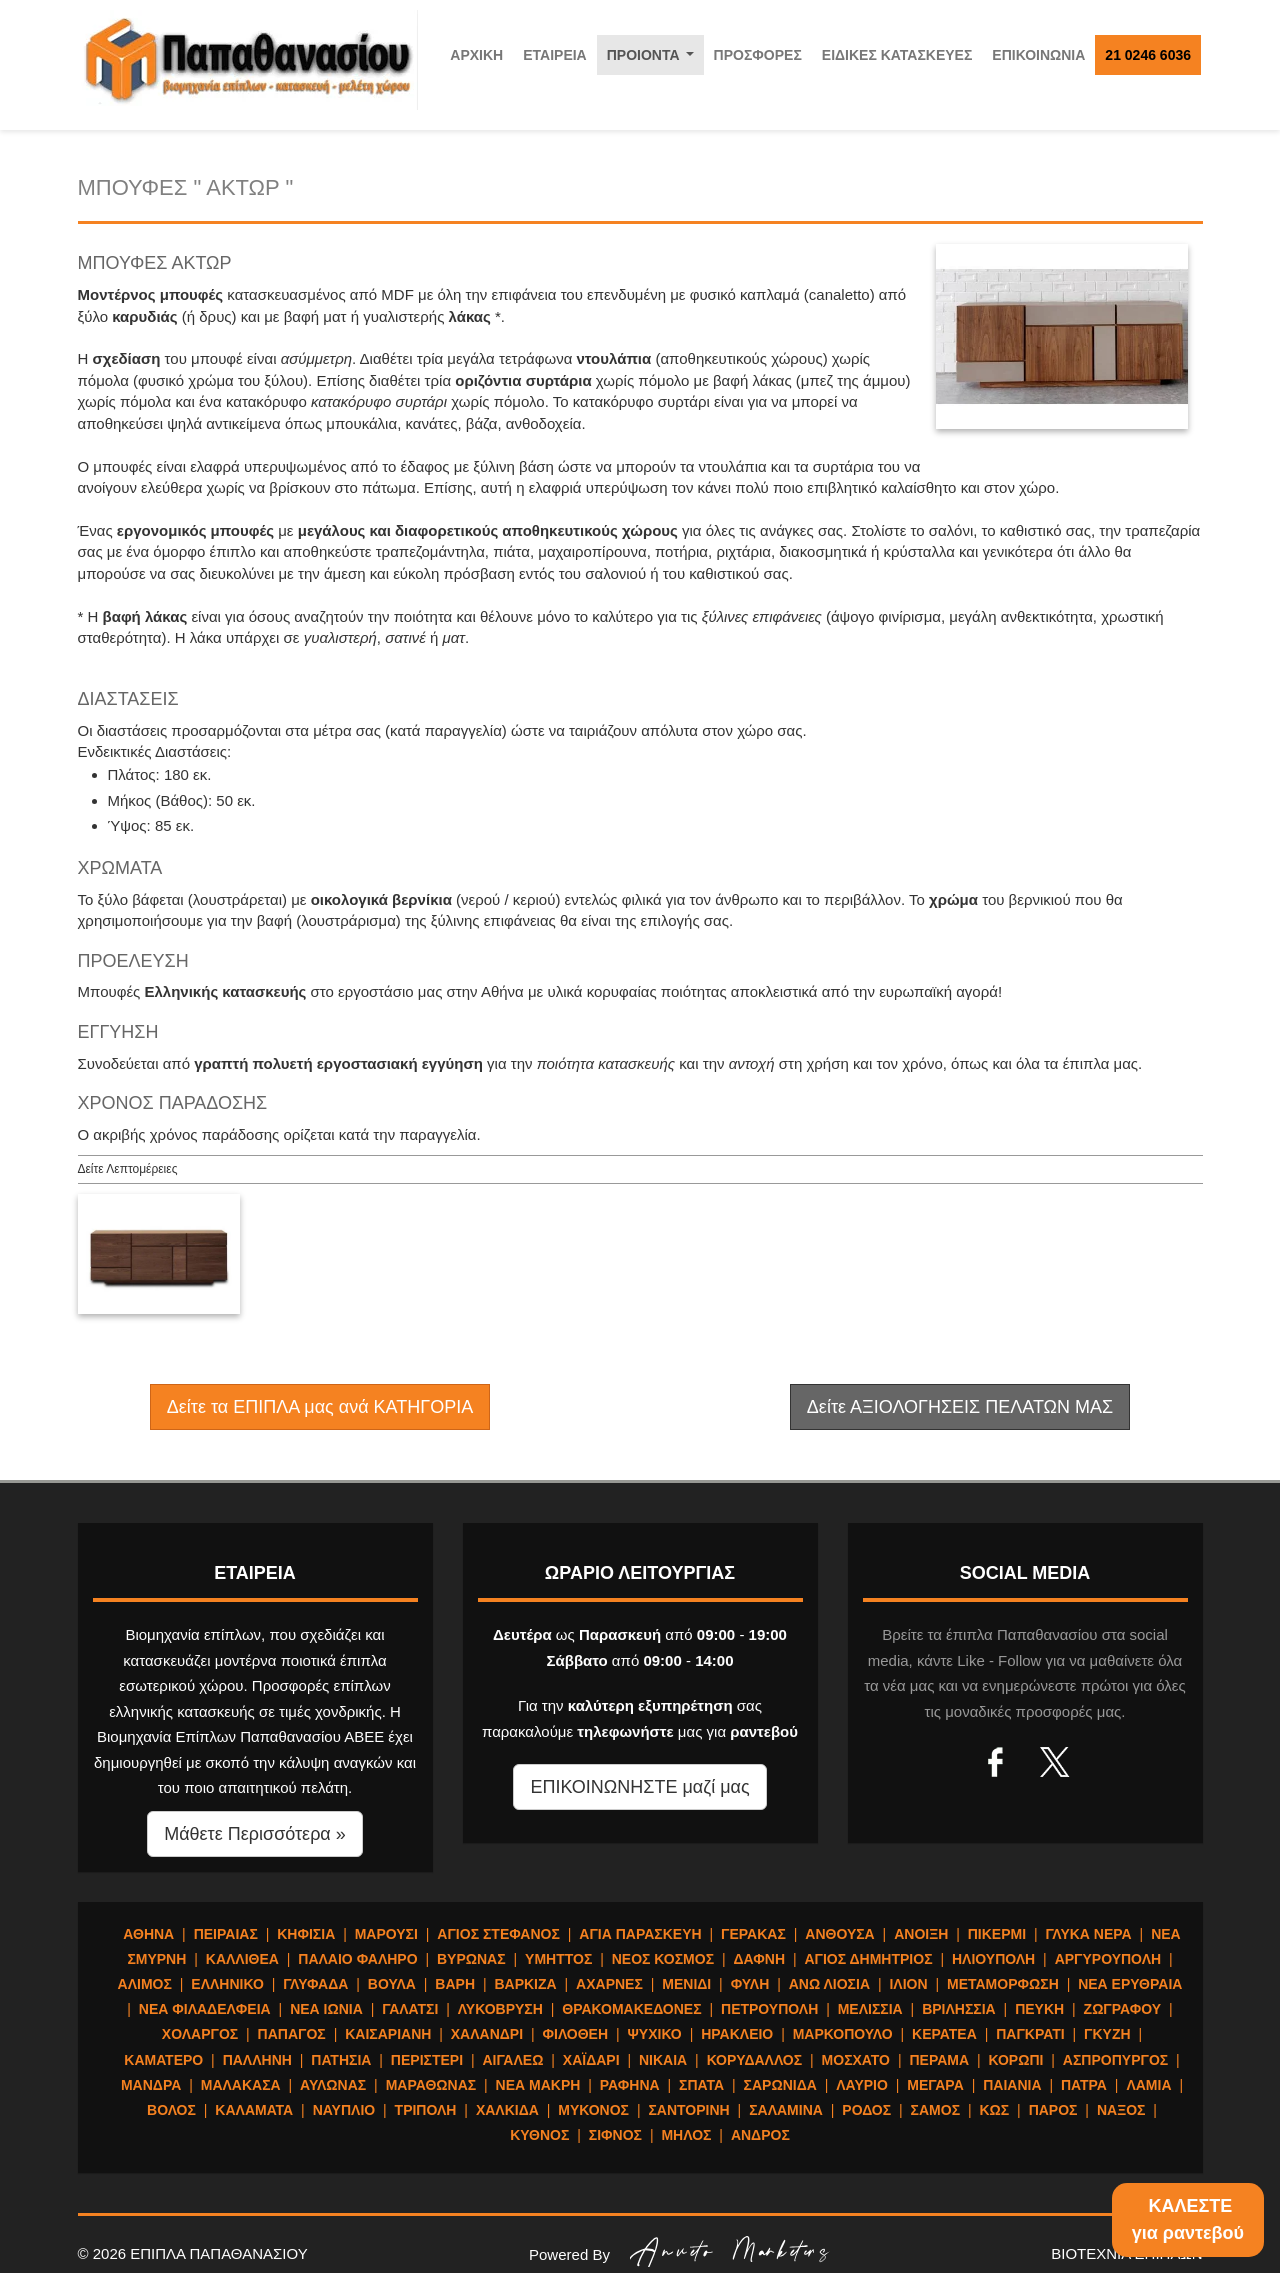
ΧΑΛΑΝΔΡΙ (487, 2034)
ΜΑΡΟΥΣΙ (386, 1934)
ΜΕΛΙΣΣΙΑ (870, 2009)
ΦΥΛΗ (750, 1984)
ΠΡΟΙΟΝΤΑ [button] (654, 60)
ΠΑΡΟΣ (1053, 2110)
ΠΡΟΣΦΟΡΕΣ (758, 55)
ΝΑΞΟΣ (1121, 2110)
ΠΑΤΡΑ (1084, 2085)
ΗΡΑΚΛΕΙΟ (737, 2034)
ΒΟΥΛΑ (392, 1984)
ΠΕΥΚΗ (1039, 2009)
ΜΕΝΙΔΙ (686, 1984)
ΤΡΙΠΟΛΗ (426, 2110)
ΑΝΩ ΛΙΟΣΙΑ (829, 1984)
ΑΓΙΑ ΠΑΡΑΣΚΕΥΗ (640, 1934)
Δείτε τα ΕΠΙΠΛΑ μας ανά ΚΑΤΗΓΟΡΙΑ (320, 1407)
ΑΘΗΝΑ (148, 1934)
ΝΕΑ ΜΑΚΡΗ (538, 2085)
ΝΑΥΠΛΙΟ (344, 2110)
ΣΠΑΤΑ (701, 2085)
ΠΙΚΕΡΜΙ (997, 1934)
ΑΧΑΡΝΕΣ (609, 1984)
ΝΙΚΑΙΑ (663, 2060)
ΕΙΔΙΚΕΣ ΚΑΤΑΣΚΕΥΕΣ (897, 55)
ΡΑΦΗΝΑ (630, 2085)
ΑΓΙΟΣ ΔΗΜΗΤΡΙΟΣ (868, 1959)
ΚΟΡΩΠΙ (1016, 2060)
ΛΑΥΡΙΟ (862, 2085)
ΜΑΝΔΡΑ (151, 2085)
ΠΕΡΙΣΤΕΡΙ (427, 2060)
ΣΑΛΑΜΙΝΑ (786, 2110)
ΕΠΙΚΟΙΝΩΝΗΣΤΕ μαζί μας (639, 1787)
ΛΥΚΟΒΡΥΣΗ (500, 2009)
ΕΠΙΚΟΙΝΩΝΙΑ (1038, 55)
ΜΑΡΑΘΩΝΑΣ (431, 2085)
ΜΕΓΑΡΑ (935, 2085)
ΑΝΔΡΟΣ (760, 2135)
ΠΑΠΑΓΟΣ (292, 2034)
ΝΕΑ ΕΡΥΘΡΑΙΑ (1130, 1984)
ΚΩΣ (994, 2110)
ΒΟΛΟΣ (171, 2110)
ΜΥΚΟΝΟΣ (593, 2110)
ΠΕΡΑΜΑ (939, 2060)
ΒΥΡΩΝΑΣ (471, 1959)
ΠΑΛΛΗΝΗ (257, 2060)
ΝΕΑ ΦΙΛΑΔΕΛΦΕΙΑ (205, 2009)
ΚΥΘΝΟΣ (539, 2135)
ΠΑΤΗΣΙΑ (341, 2060)
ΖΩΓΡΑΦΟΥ (1123, 2009)
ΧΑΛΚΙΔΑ (507, 2110)
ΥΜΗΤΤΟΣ (558, 1959)
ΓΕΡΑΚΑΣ (753, 1934)
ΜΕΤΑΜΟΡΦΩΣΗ (1003, 1984)
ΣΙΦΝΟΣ (615, 2135)
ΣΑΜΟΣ (935, 2110)
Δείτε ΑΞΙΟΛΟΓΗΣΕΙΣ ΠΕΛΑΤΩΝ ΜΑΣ (960, 1407)
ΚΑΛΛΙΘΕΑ (242, 1959)
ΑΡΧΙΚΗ (476, 55)
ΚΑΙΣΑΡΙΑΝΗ (388, 2034)
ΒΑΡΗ (455, 1984)
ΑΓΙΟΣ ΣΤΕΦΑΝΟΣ (498, 1934)
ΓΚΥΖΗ (1107, 2034)
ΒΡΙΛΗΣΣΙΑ (959, 2009)
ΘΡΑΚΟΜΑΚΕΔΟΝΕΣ (631, 2009)
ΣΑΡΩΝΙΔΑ (780, 2085)
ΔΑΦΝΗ (760, 1959)
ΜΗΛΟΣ (686, 2135)
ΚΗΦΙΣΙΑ (306, 1934)
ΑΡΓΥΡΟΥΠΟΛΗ (1108, 1959)
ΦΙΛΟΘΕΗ (576, 2034)
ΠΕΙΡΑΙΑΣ (226, 1934)
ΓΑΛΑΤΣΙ (410, 2009)
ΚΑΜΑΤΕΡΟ (163, 2060)
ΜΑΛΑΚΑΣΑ (241, 2085)
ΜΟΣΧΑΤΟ (856, 2060)
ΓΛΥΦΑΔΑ (315, 1984)
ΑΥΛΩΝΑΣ (333, 2085)
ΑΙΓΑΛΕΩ (512, 2060)
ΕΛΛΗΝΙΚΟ (227, 1984)
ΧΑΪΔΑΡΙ (591, 2060)
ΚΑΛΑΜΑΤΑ (254, 2110)
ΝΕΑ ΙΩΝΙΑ (326, 2009)
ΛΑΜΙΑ (1148, 2085)
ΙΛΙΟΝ (908, 1984)
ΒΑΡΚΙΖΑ (525, 1984)
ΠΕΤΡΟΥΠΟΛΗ (769, 2009)
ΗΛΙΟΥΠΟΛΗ (993, 1959)
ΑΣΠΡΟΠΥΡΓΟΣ (1115, 2060)
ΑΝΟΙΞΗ (921, 1934)
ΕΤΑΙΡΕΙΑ (555, 55)
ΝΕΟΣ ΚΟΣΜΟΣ (663, 1959)
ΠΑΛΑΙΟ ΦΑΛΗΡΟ (357, 1959)
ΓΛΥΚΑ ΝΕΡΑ (1088, 1934)
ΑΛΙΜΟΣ (145, 1984)
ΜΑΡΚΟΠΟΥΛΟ (843, 2034)
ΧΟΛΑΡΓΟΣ (200, 2034)
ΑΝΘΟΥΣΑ (839, 1934)
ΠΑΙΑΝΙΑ (1012, 2085)
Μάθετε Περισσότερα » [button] (255, 1834)
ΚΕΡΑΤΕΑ (944, 2034)
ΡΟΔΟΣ (866, 2110)
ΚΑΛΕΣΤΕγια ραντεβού (1188, 2219)
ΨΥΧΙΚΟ (655, 2034)
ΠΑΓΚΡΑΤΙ (1030, 2034)
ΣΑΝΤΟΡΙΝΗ (688, 2110)
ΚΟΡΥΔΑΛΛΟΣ (755, 2060)
